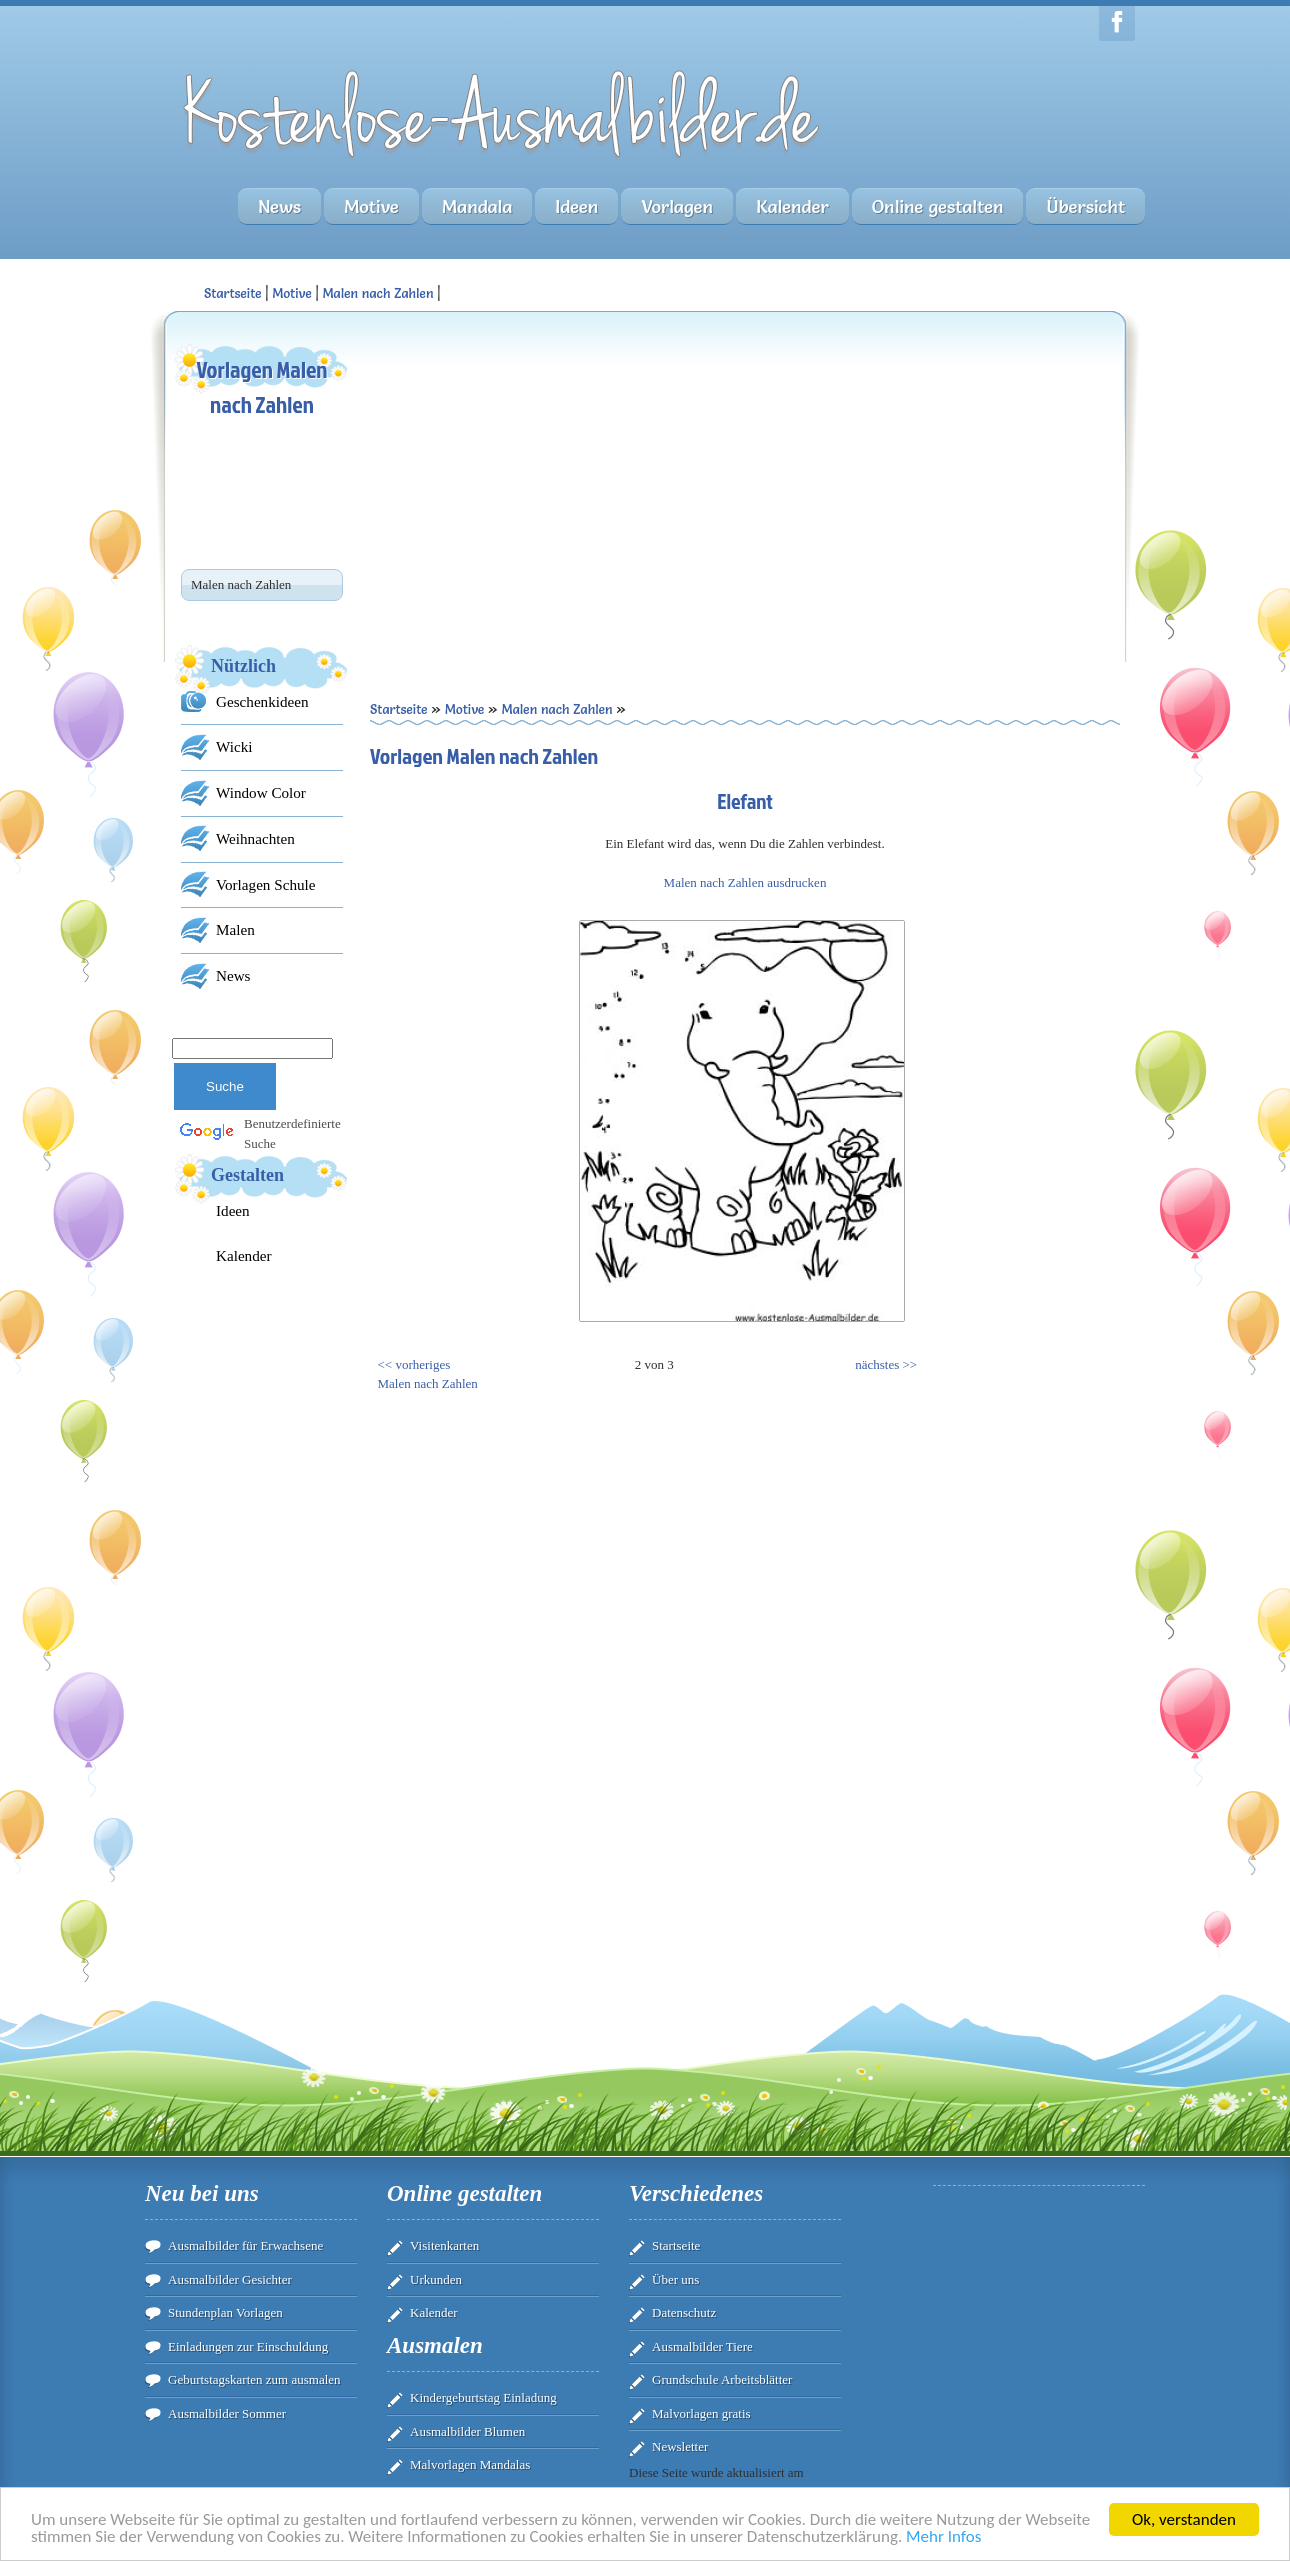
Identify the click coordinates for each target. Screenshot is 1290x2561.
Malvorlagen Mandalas (470, 2464)
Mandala (477, 206)
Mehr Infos (943, 2537)
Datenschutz (684, 2312)
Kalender (792, 206)
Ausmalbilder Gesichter (230, 2279)
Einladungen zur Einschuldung (248, 2346)
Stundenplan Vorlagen (225, 2312)
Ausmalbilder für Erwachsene (245, 2245)
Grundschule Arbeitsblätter (722, 2379)
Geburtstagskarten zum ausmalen (254, 2379)
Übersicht (1085, 206)
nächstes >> (886, 1364)
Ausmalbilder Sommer (227, 2413)
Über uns (675, 2279)
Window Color (261, 792)
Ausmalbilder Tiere (702, 2346)
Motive (371, 206)
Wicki (234, 746)
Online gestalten (938, 206)
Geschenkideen (262, 701)
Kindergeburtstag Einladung (483, 2397)
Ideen (576, 206)
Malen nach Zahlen (377, 293)
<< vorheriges (414, 1364)
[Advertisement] (557, 481)
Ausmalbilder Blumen (467, 2431)
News (279, 206)
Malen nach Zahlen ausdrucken (745, 882)
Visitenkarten (444, 2245)
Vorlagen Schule (265, 884)
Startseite (676, 2245)
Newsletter (680, 2446)
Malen (235, 929)
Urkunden (436, 2279)
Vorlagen (677, 206)
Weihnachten (255, 838)
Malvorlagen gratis (701, 2413)
